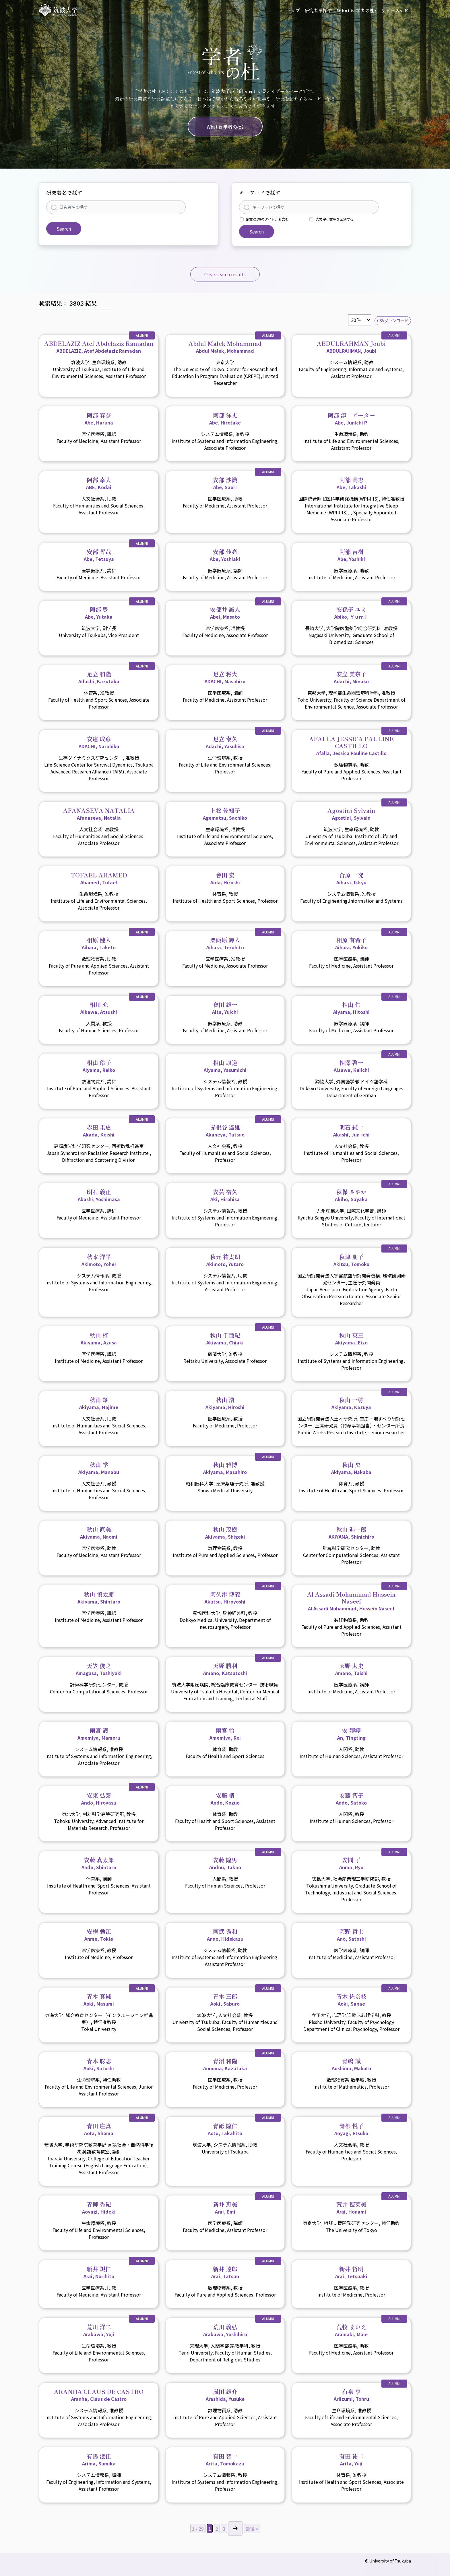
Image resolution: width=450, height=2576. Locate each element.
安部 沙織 (225, 483)
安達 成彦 (99, 742)
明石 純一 (351, 1130)
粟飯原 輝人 (225, 943)
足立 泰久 (225, 742)
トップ (293, 10)
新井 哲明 (351, 2272)
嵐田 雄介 (225, 2394)
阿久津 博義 (225, 1597)
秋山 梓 (99, 1338)
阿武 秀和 (225, 1934)
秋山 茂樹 (225, 1532)
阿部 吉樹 (351, 554)
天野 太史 (351, 1669)
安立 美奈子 (351, 677)
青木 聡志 (99, 2064)
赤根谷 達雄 (225, 1130)
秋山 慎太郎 (98, 1597)
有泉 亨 (351, 2394)
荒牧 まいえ (351, 2330)
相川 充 (98, 1007)
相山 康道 (225, 1065)
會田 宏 (225, 878)
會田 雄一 (225, 1007)
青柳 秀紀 (99, 2207)
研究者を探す (318, 10)
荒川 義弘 (225, 2330)
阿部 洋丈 (225, 418)
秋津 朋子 (351, 1260)
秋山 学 (98, 1467)
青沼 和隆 (225, 2064)
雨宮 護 (98, 1733)
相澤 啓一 (351, 1065)
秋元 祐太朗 (225, 1260)
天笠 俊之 (99, 1669)
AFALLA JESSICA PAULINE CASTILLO (351, 746)
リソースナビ (395, 10)
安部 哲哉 (99, 554)
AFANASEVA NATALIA (99, 813)
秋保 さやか (351, 1195)
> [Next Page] (235, 2528)
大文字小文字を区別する (335, 219)
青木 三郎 (225, 1999)
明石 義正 (99, 1195)
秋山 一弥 (351, 1403)
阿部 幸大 (98, 483)
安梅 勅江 (98, 1934)
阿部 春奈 (99, 418)
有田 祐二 (351, 2459)
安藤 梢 (225, 1798)
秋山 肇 (98, 1403)
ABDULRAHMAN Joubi (351, 346)
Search (64, 228)
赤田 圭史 (99, 1130)
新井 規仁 (99, 2272)
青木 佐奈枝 (351, 1999)
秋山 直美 (98, 1532)
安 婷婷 (351, 1733)
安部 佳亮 (225, 554)
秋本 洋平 (99, 1260)
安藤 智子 (351, 1798)
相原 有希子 (351, 943)
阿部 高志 (351, 483)
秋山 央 (351, 1467)
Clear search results (225, 274)
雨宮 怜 (225, 1733)
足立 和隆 (98, 677)
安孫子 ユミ (351, 612)
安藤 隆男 (225, 1863)
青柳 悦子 (351, 2129)
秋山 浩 (225, 1403)
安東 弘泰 (98, 1798)
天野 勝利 (225, 1669)
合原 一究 (351, 878)
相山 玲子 (99, 1065)
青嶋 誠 (351, 2064)
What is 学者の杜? (357, 10)
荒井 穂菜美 (351, 2207)
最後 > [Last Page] (251, 2528)
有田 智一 (225, 2459)
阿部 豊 (99, 612)
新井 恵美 (225, 2207)
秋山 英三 (351, 1338)
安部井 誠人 (225, 612)
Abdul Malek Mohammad (225, 346)
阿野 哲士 (351, 1934)
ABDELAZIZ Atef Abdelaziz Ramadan (99, 346)
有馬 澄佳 (99, 2459)
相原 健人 (99, 943)
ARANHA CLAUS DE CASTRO (98, 2394)
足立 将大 (225, 677)
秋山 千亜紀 (225, 1338)
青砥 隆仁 (225, 2129)
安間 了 (351, 1863)
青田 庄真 (98, 2129)
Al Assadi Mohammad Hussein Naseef (351, 1601)
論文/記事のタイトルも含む (267, 219)
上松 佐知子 (225, 813)
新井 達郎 (225, 2272)
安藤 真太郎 (99, 1863)
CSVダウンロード (392, 320)
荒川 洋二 (98, 2330)
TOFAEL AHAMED (99, 878)
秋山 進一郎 (351, 1532)
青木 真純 (99, 1999)
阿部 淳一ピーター (351, 418)
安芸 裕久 (225, 1195)
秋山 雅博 (225, 1467)
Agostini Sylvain (351, 813)
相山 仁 (351, 1007)
